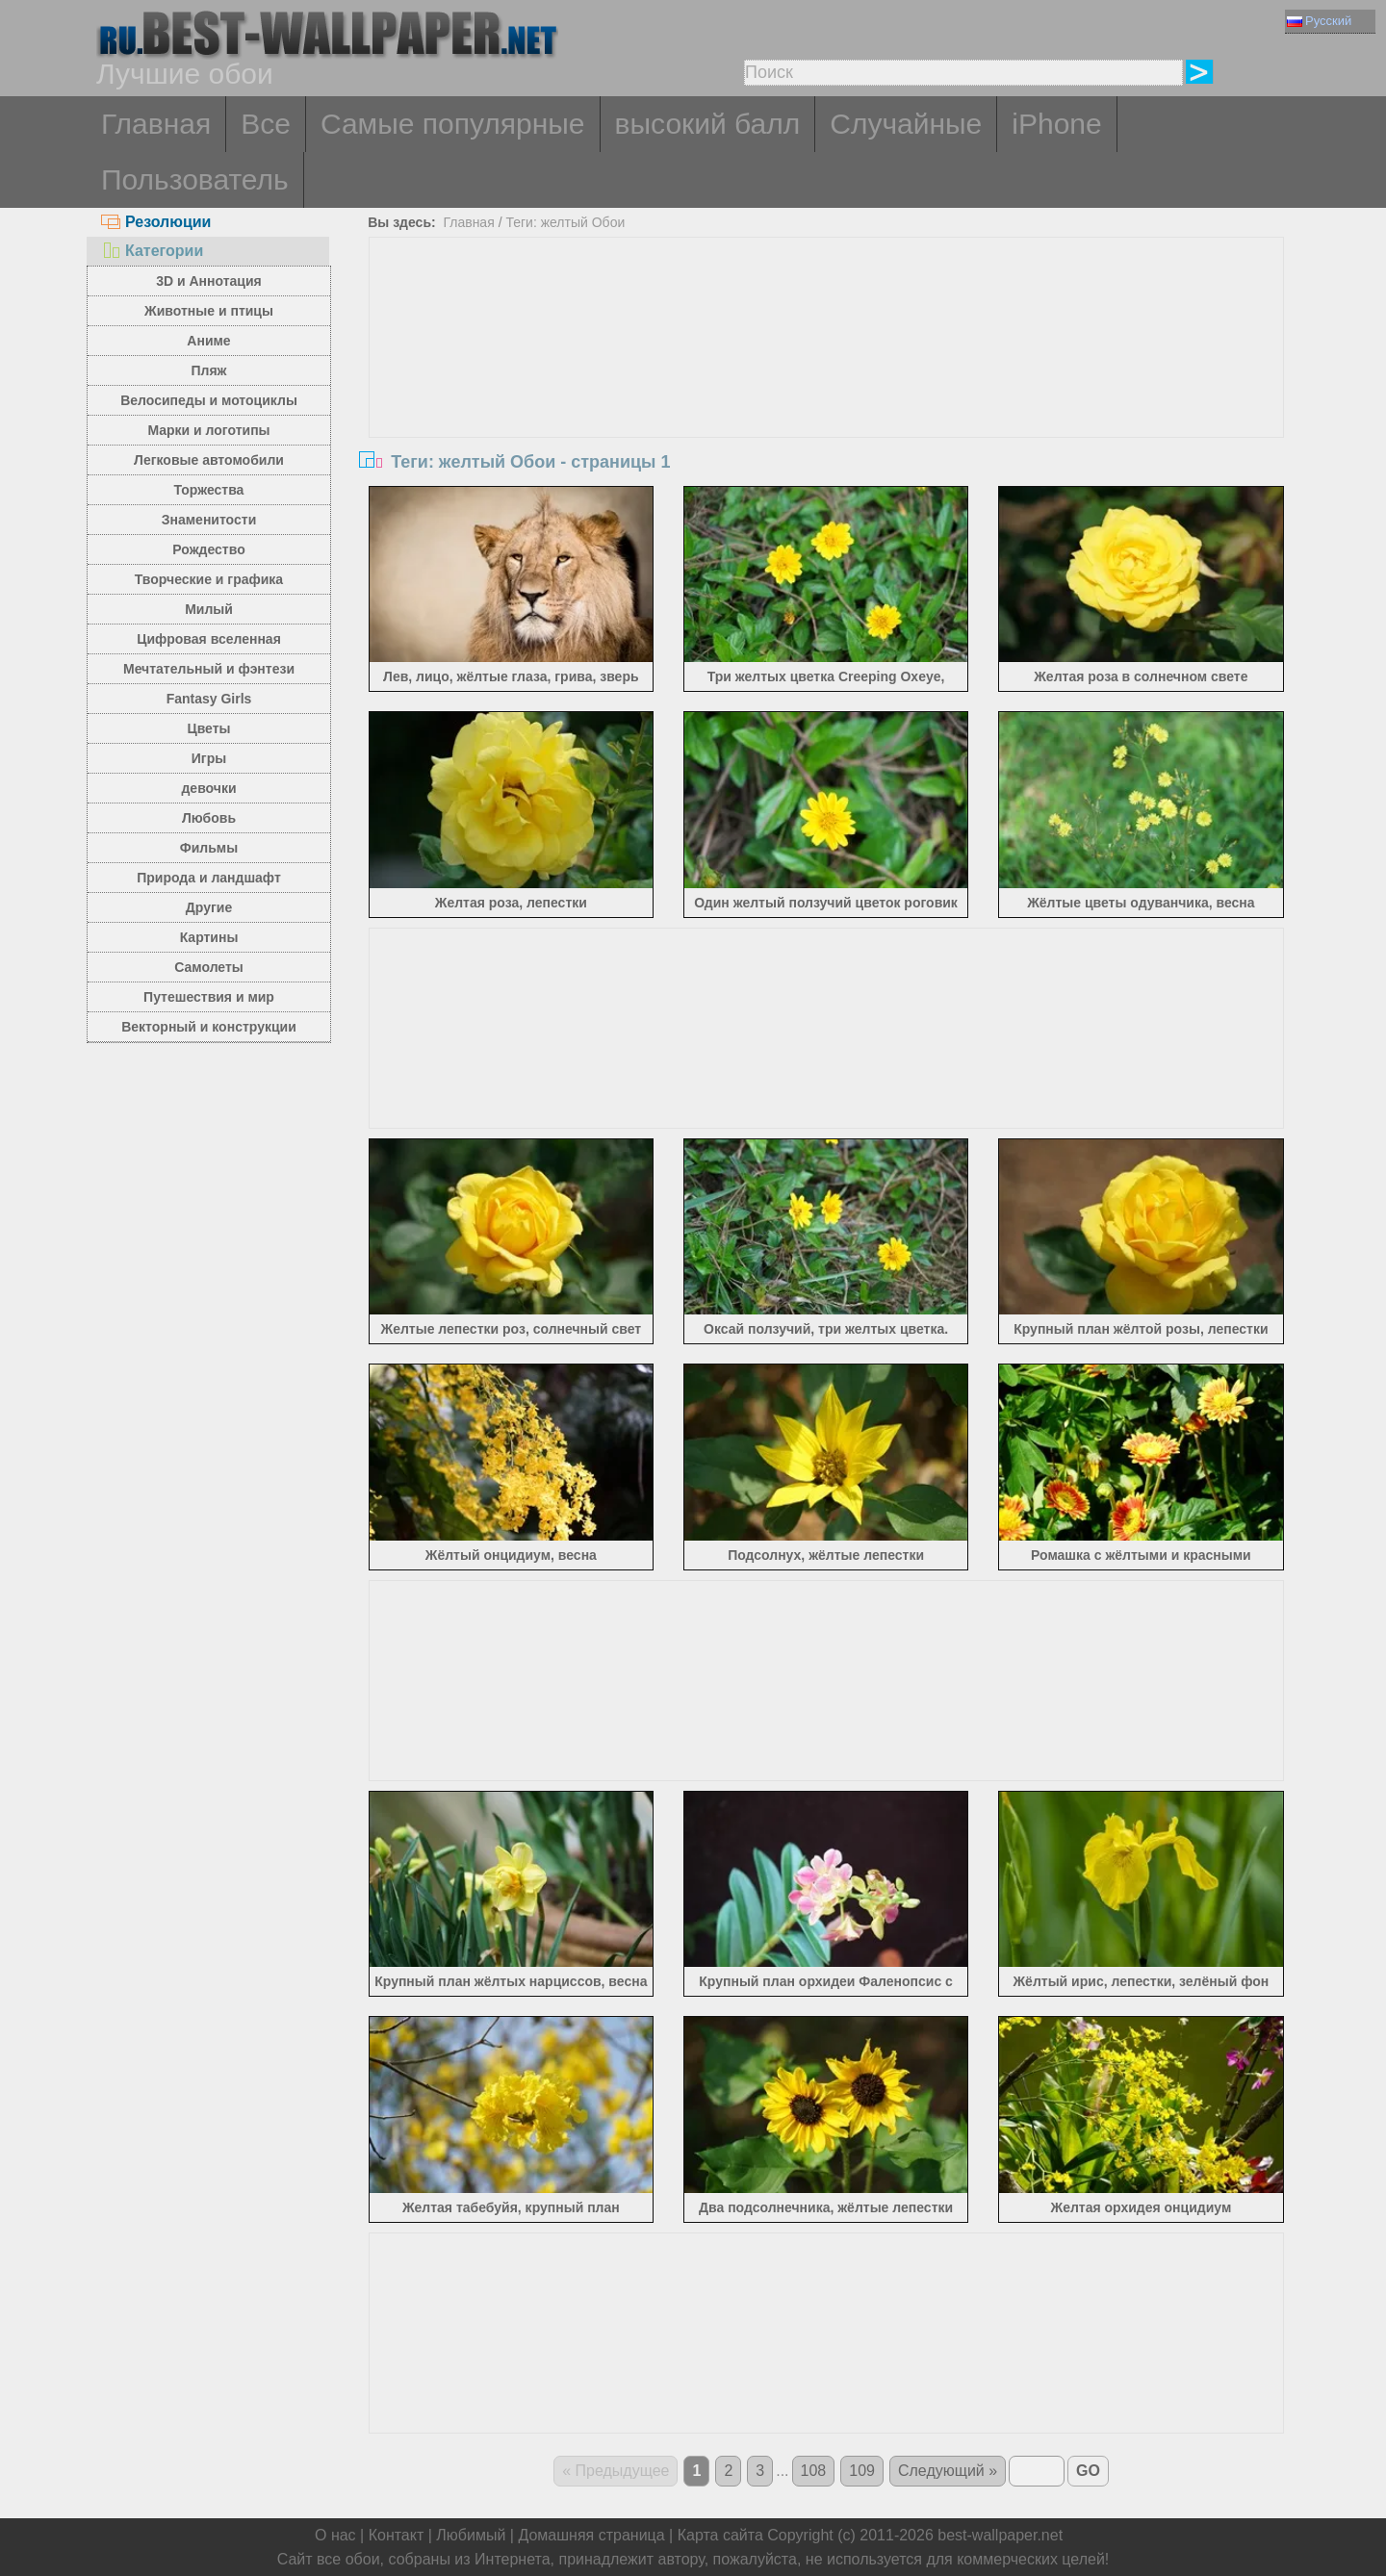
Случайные (906, 124)
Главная (156, 124)
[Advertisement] (827, 382)
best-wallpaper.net (1000, 2535)
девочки (208, 788)
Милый (209, 609)
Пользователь (195, 179)
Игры (209, 758)
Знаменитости (209, 519)
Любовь (209, 818)
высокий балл (708, 124)
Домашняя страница (591, 2535)
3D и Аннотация (209, 281)
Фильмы (209, 847)
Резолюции (156, 222)
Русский (1319, 20)
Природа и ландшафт (209, 877)
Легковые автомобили (209, 460)
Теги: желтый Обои (565, 222)
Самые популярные (453, 124)
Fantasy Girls (209, 698)
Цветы (208, 728)
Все (266, 124)
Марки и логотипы (208, 430)
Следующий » (947, 2470)
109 (862, 2470)
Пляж (208, 370)
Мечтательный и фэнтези (209, 668)
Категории (152, 250)
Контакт (396, 2535)
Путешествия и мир (208, 997)
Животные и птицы (208, 311)
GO (1088, 2470)
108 (814, 2470)
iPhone (1056, 124)
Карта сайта (720, 2535)
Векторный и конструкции (208, 1026)
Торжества (209, 489)
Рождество (208, 549)
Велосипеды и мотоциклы (208, 400)
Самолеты (209, 967)
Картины (209, 937)
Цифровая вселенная (209, 639)
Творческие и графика (209, 579)
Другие (209, 907)
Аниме (208, 340)
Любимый (470, 2535)
